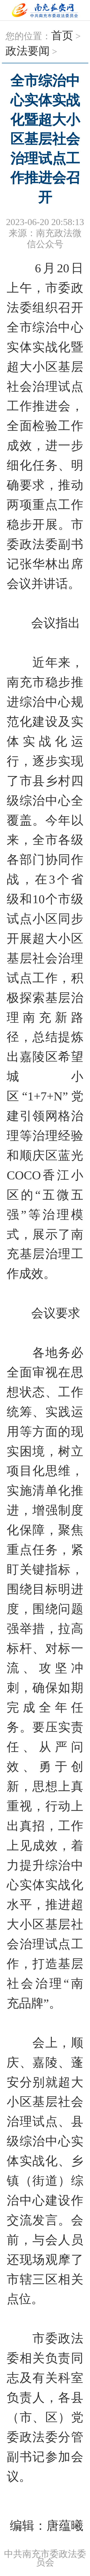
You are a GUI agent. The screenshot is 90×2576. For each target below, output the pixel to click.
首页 (62, 35)
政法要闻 (28, 51)
